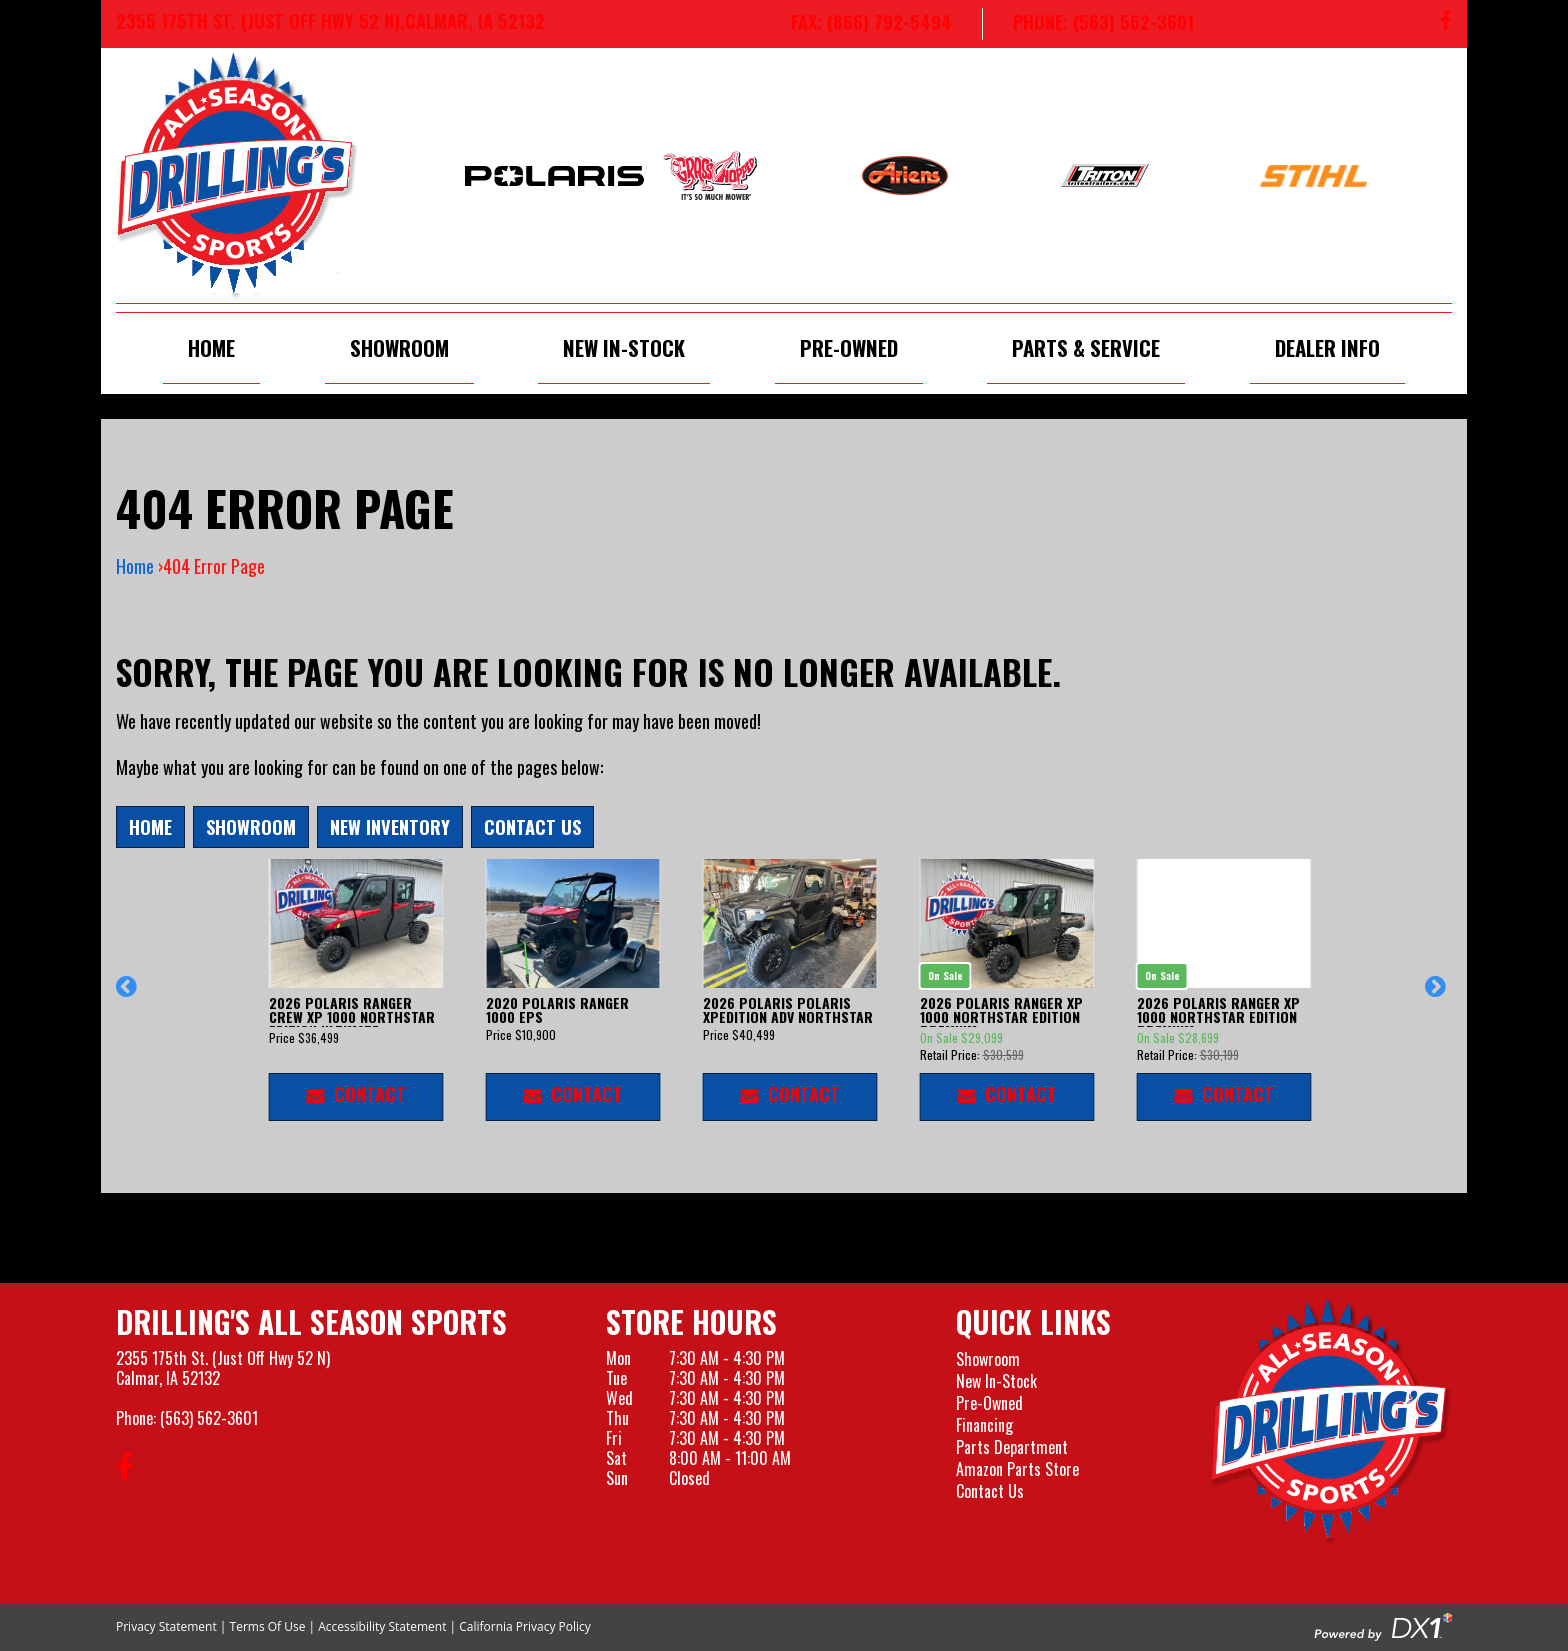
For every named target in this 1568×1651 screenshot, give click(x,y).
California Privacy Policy (525, 1626)
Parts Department (1012, 1447)
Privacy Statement (166, 1626)
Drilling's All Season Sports (311, 1322)
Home (211, 347)
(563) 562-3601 (209, 1418)
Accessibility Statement (382, 1626)
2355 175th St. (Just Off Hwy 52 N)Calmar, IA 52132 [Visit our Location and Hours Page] (223, 1368)
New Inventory (390, 826)
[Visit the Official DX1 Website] (1383, 1625)
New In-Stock (624, 347)
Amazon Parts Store (1017, 1469)
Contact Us (532, 826)
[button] (129, 996)
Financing (984, 1425)
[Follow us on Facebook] (1446, 24)
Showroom (399, 347)
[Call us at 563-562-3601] (1088, 24)
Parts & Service (1086, 347)
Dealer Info (1327, 347)
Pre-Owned (849, 347)
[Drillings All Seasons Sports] (1331, 1421)
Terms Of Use (268, 1626)
